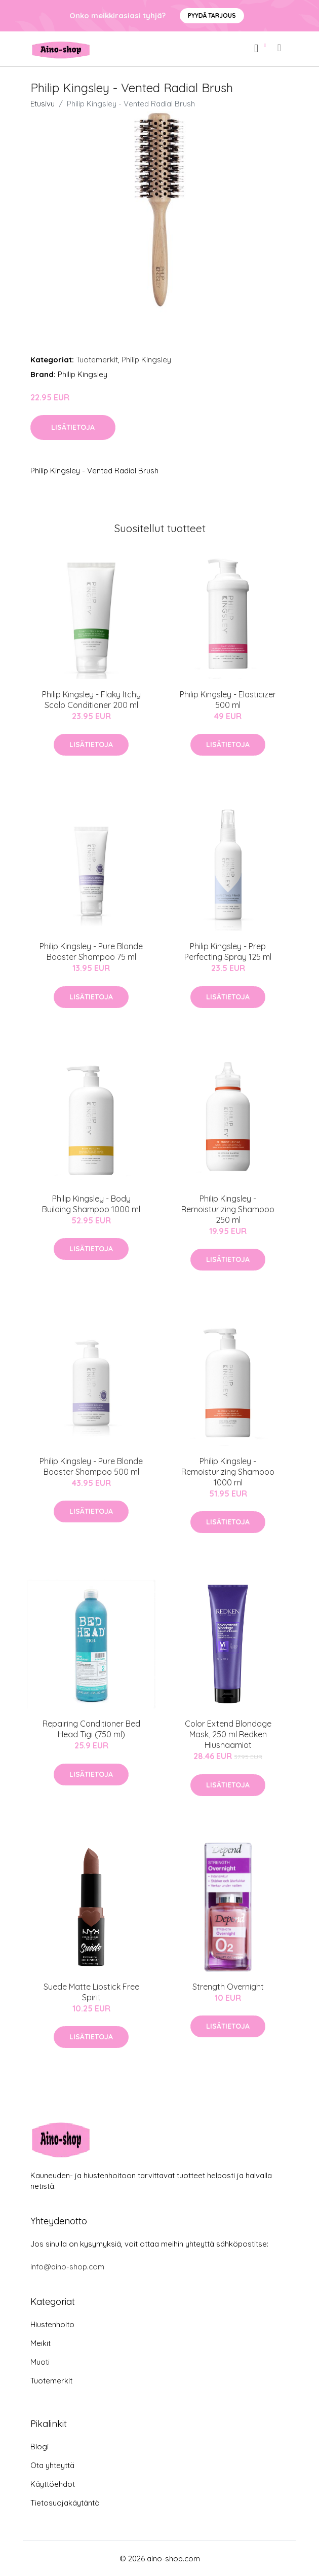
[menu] (280, 48)
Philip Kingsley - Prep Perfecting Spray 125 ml (227, 951)
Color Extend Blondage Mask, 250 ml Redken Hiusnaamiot (228, 1734)
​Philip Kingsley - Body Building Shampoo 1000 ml (91, 1203)
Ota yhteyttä (52, 2465)
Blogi (39, 2446)
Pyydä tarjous (212, 15)
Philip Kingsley (146, 359)
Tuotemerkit (97, 359)
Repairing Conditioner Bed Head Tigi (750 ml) (91, 1729)
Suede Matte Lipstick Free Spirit (91, 1992)
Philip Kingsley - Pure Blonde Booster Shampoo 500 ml (91, 1466)
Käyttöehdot (52, 2484)
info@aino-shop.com (67, 2266)
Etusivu (42, 103)
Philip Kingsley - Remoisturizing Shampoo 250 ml (227, 1209)
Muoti (40, 2362)
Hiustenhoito (52, 2324)
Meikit (40, 2343)
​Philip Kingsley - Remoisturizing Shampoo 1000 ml (227, 1471)
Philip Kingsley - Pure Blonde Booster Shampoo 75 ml (91, 951)
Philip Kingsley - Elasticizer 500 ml (228, 699)
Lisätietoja (73, 427)
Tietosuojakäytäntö (65, 2503)
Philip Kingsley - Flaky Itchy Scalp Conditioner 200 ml (91, 699)
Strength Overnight (228, 1987)
